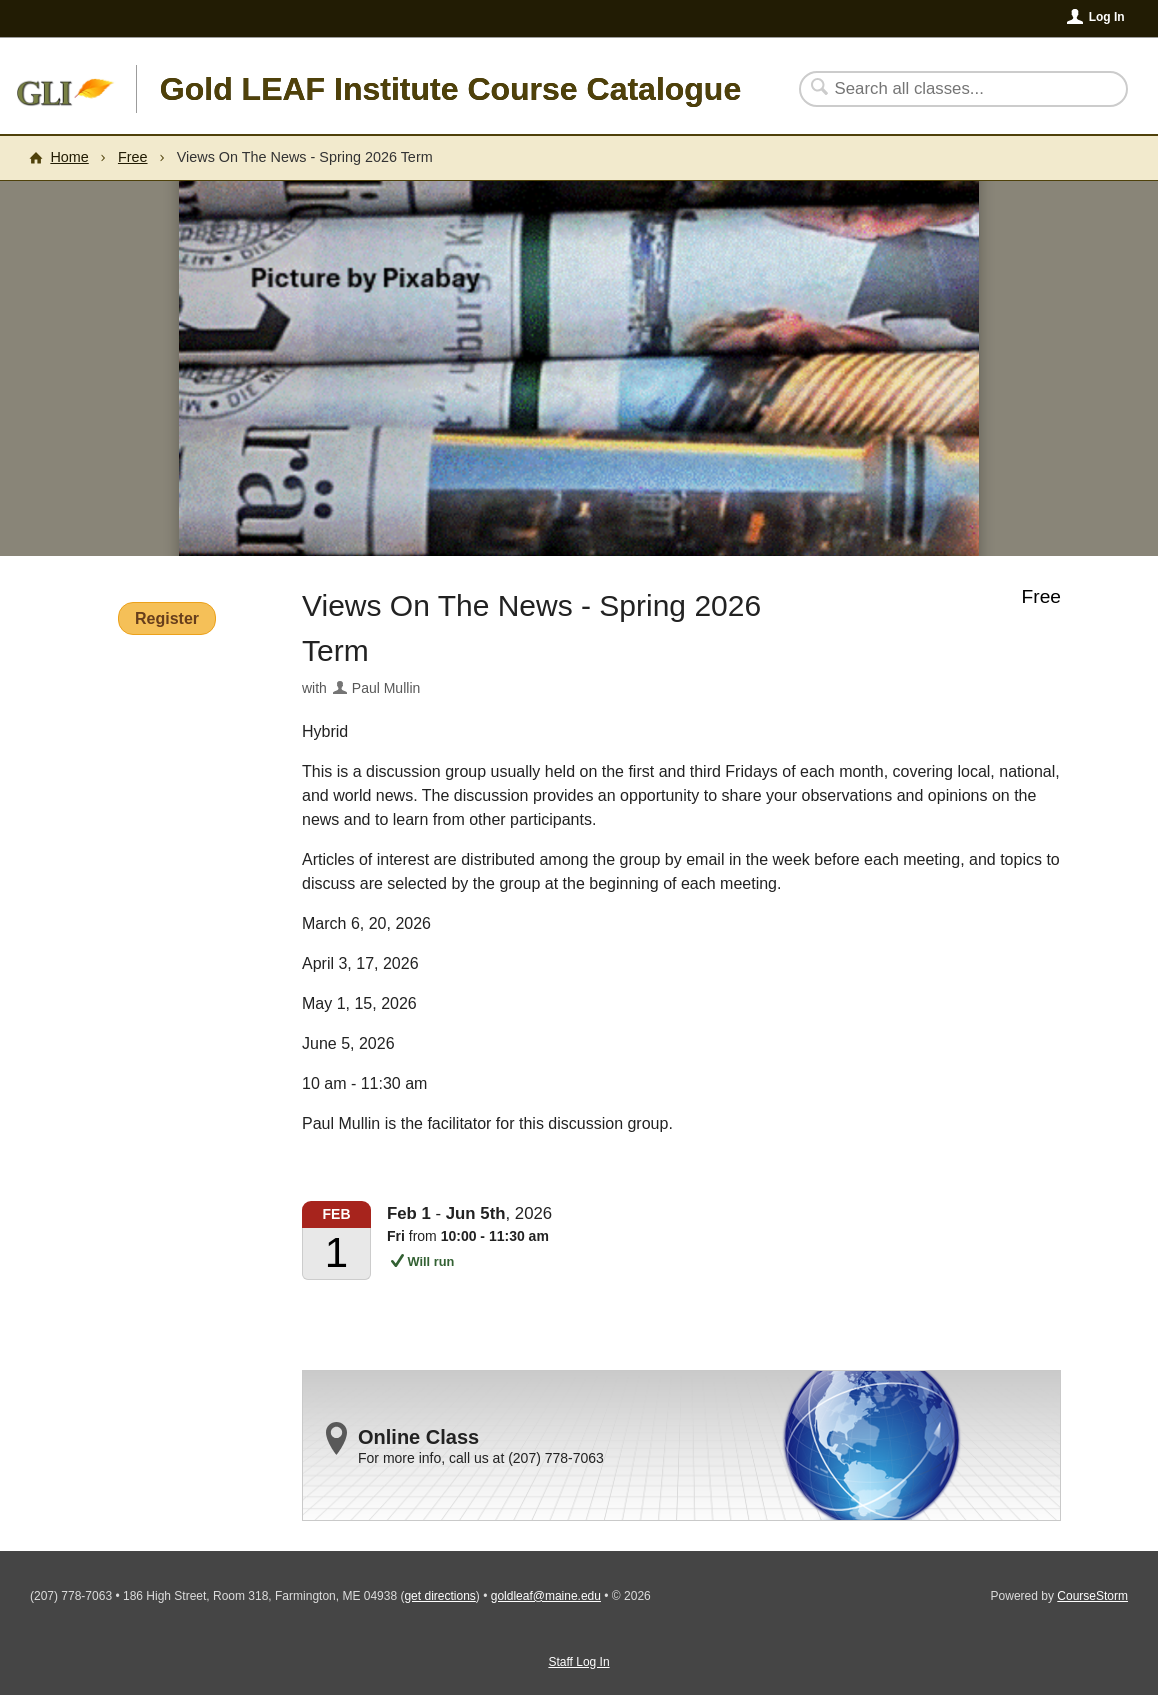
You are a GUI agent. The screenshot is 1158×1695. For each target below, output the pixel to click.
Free (133, 157)
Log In (1107, 17)
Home (69, 157)
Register (167, 618)
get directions (439, 1596)
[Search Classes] (951, 89)
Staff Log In (578, 1662)
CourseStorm (1092, 1596)
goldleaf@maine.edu (546, 1596)
